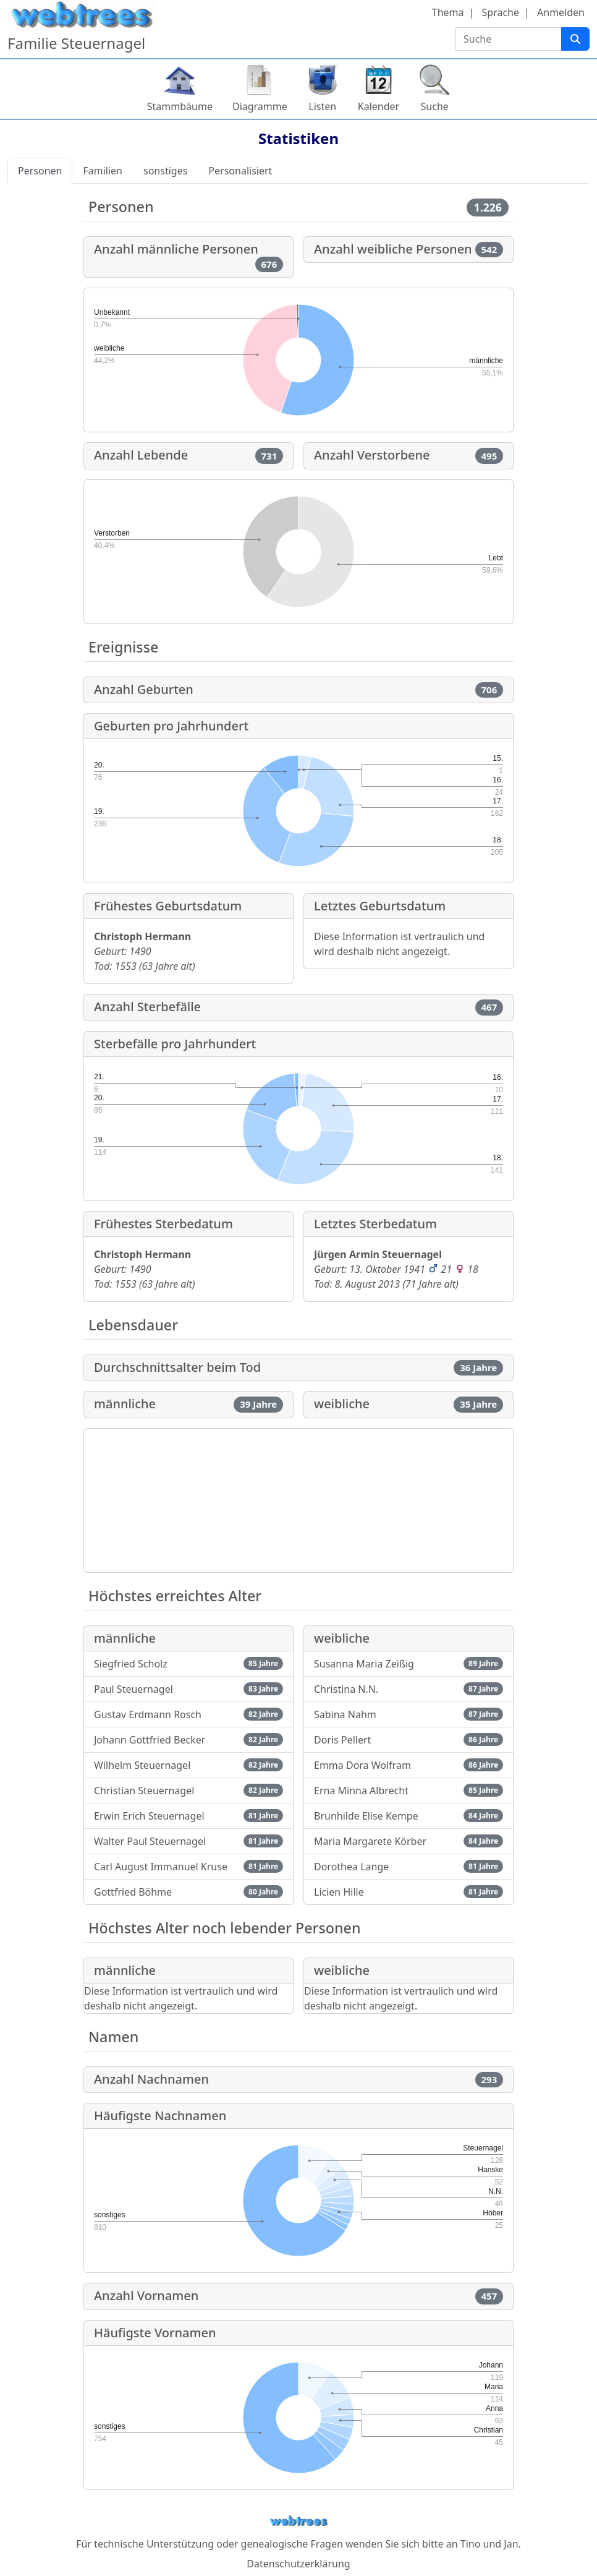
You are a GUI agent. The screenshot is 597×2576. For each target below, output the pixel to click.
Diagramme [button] (259, 106)
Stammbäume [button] (180, 106)
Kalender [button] (378, 106)
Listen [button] (322, 106)
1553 (125, 966)
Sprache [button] (500, 12)
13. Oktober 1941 (387, 1269)
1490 (140, 951)
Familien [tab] (102, 171)
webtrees (298, 2521)
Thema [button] (448, 12)
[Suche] (575, 39)
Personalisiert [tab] (240, 171)
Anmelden (561, 12)
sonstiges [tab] (165, 171)
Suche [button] (435, 106)
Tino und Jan (489, 2544)
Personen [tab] (40, 171)
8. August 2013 (367, 1284)
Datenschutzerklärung (298, 2563)
